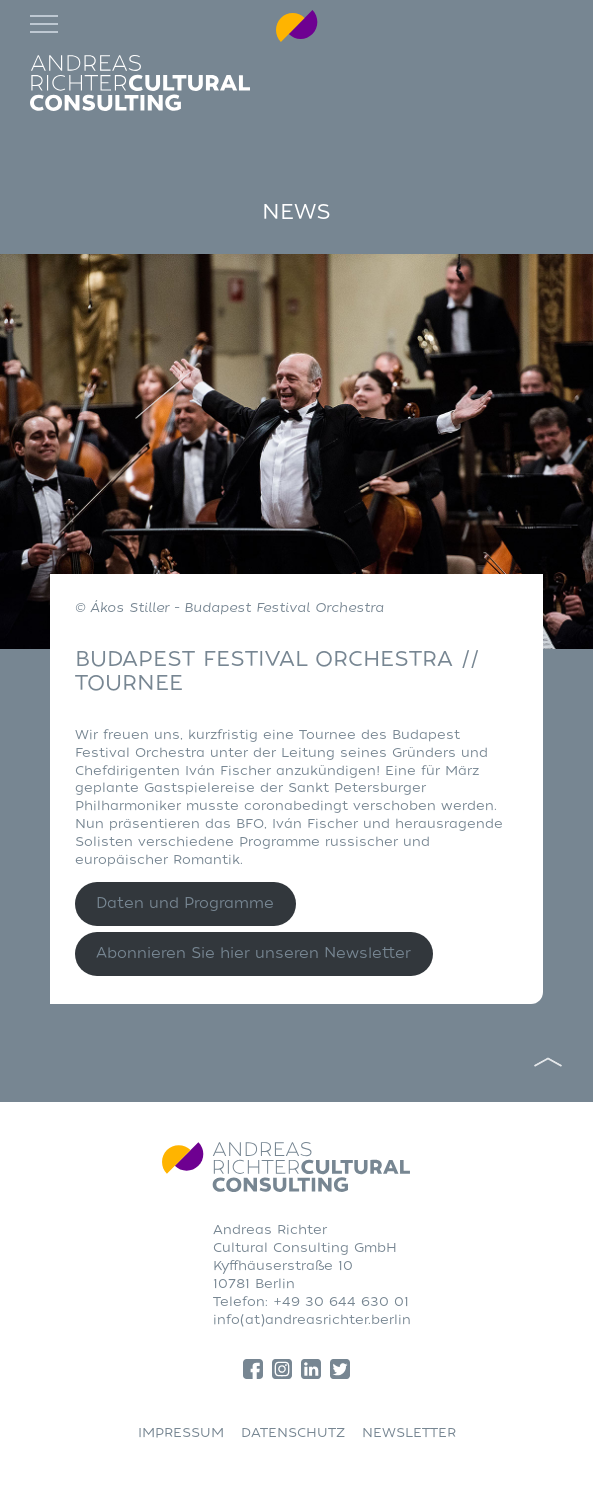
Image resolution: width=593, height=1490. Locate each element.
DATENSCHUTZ (293, 1432)
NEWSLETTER (409, 1432)
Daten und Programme (185, 903)
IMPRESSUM (181, 1432)
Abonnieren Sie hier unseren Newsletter (253, 953)
